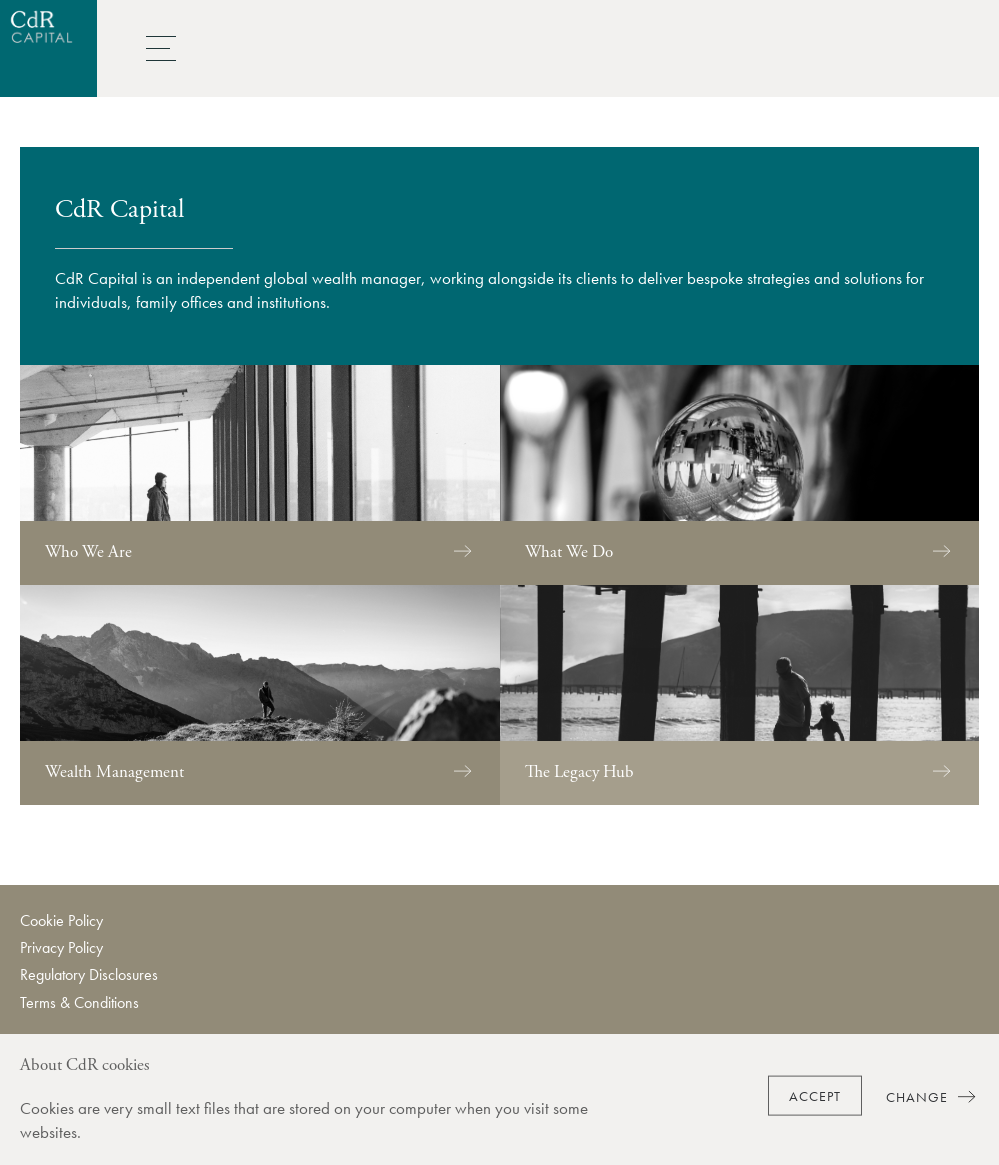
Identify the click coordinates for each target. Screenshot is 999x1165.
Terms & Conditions (79, 1002)
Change (932, 1096)
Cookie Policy (61, 920)
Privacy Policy (61, 947)
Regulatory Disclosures (89, 974)
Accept (815, 1096)
